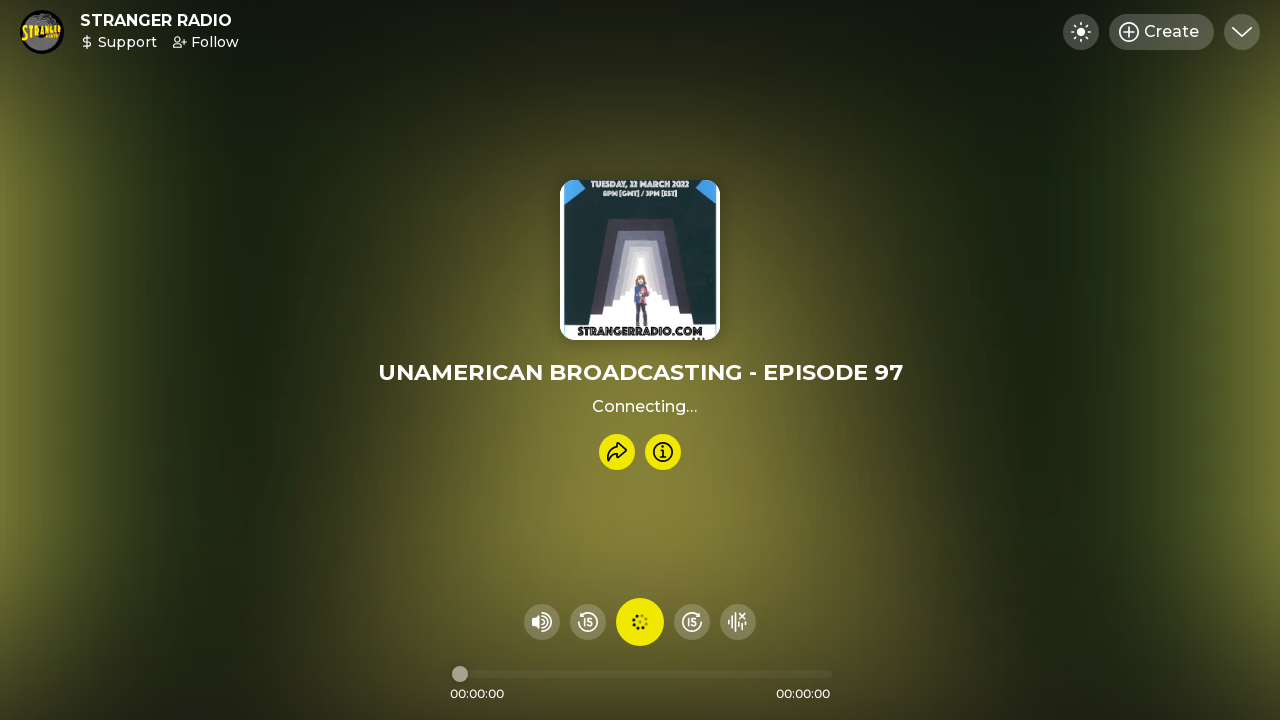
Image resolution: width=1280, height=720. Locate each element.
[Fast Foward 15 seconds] (692, 622)
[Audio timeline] (642, 674)
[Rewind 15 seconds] (588, 622)
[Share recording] (617, 452)
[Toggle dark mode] (1081, 32)
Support (118, 42)
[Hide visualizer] (738, 622)
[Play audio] (640, 622)
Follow (206, 42)
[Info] (663, 452)
